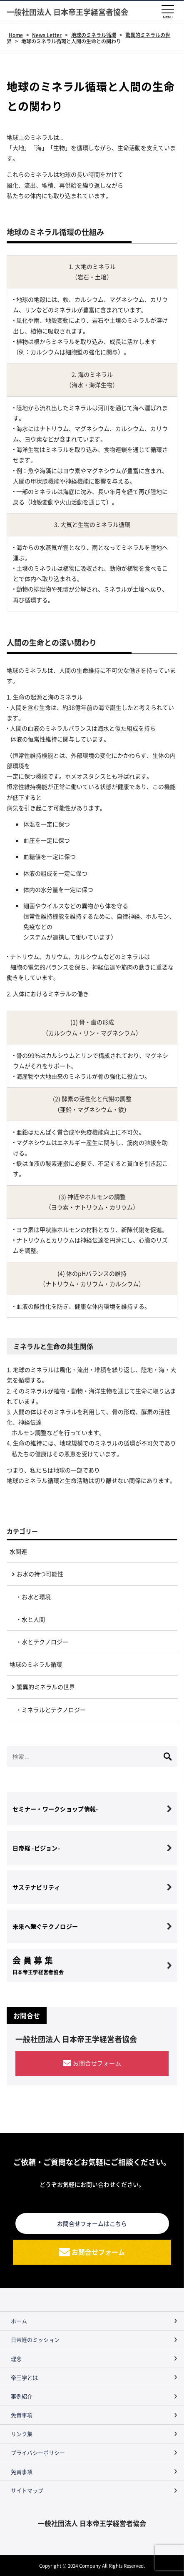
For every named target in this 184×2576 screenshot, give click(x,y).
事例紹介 (21, 2396)
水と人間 (33, 1619)
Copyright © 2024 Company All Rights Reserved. (92, 2565)
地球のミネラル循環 (36, 1664)
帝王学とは (24, 2377)
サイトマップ (27, 2490)
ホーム (19, 2321)
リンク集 (21, 2434)
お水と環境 (36, 1596)
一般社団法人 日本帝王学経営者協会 (67, 12)
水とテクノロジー (45, 1641)
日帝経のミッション (35, 2339)
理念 (16, 2359)
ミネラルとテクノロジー (54, 1709)
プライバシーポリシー (38, 2452)
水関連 (18, 1551)
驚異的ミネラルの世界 (46, 1686)
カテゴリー (22, 1531)
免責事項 (21, 2415)
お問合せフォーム (97, 2063)
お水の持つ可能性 (40, 1574)
